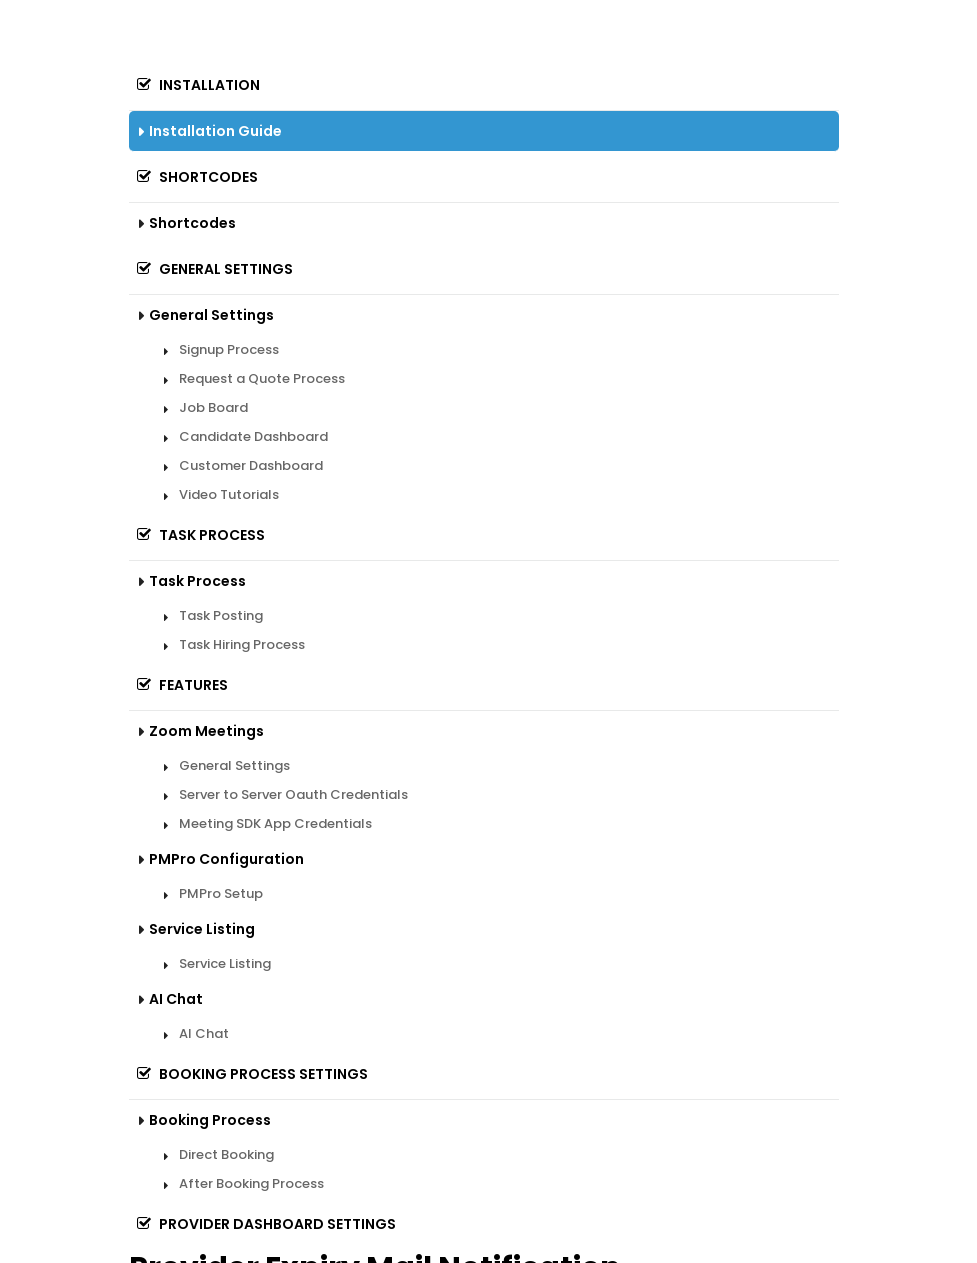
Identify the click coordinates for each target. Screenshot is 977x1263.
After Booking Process (251, 1183)
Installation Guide (215, 131)
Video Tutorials (229, 494)
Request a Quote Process (262, 378)
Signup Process (229, 349)
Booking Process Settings (248, 1074)
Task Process (197, 535)
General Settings (211, 269)
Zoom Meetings (206, 731)
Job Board (213, 407)
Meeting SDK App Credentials (275, 823)
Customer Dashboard (251, 465)
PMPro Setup (221, 893)
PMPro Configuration (226, 859)
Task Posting (221, 615)
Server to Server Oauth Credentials (293, 794)
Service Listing (202, 929)
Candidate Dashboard (253, 436)
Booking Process (210, 1120)
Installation (194, 85)
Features (178, 685)
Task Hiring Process (242, 644)
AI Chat (176, 999)
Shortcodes (193, 177)
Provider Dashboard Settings (262, 1224)
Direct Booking (226, 1154)
